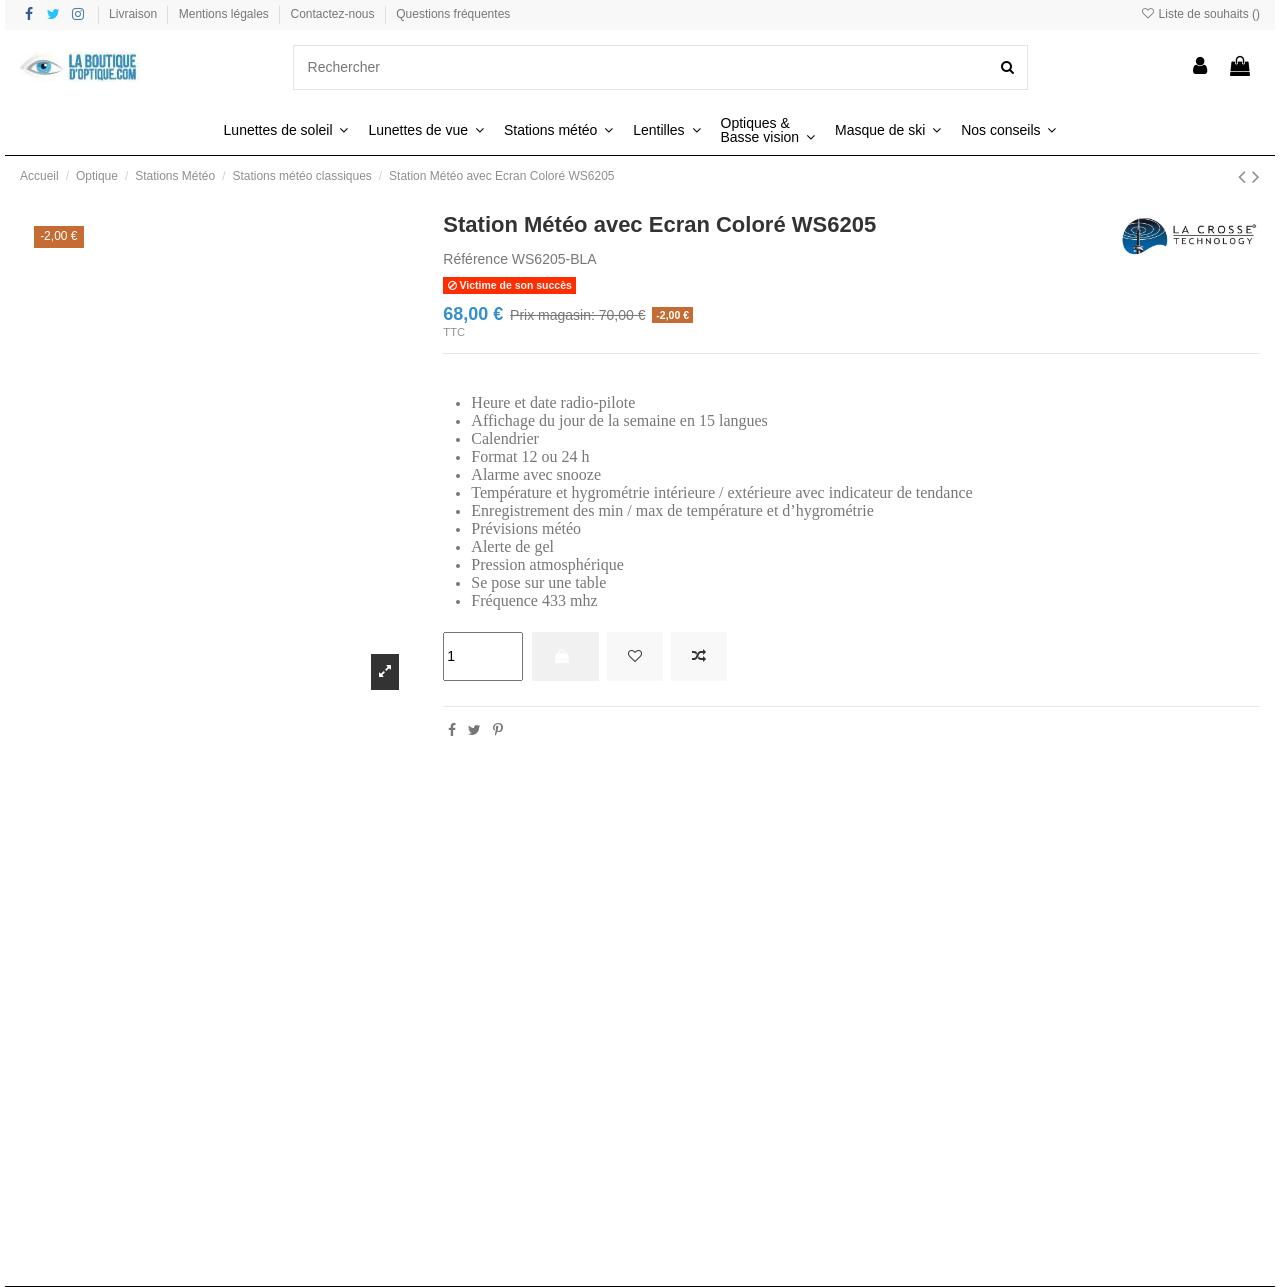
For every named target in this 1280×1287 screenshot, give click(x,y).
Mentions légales (225, 14)
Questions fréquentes (453, 14)
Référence (475, 259)
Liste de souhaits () (1200, 14)
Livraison (134, 14)
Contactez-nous (334, 14)
